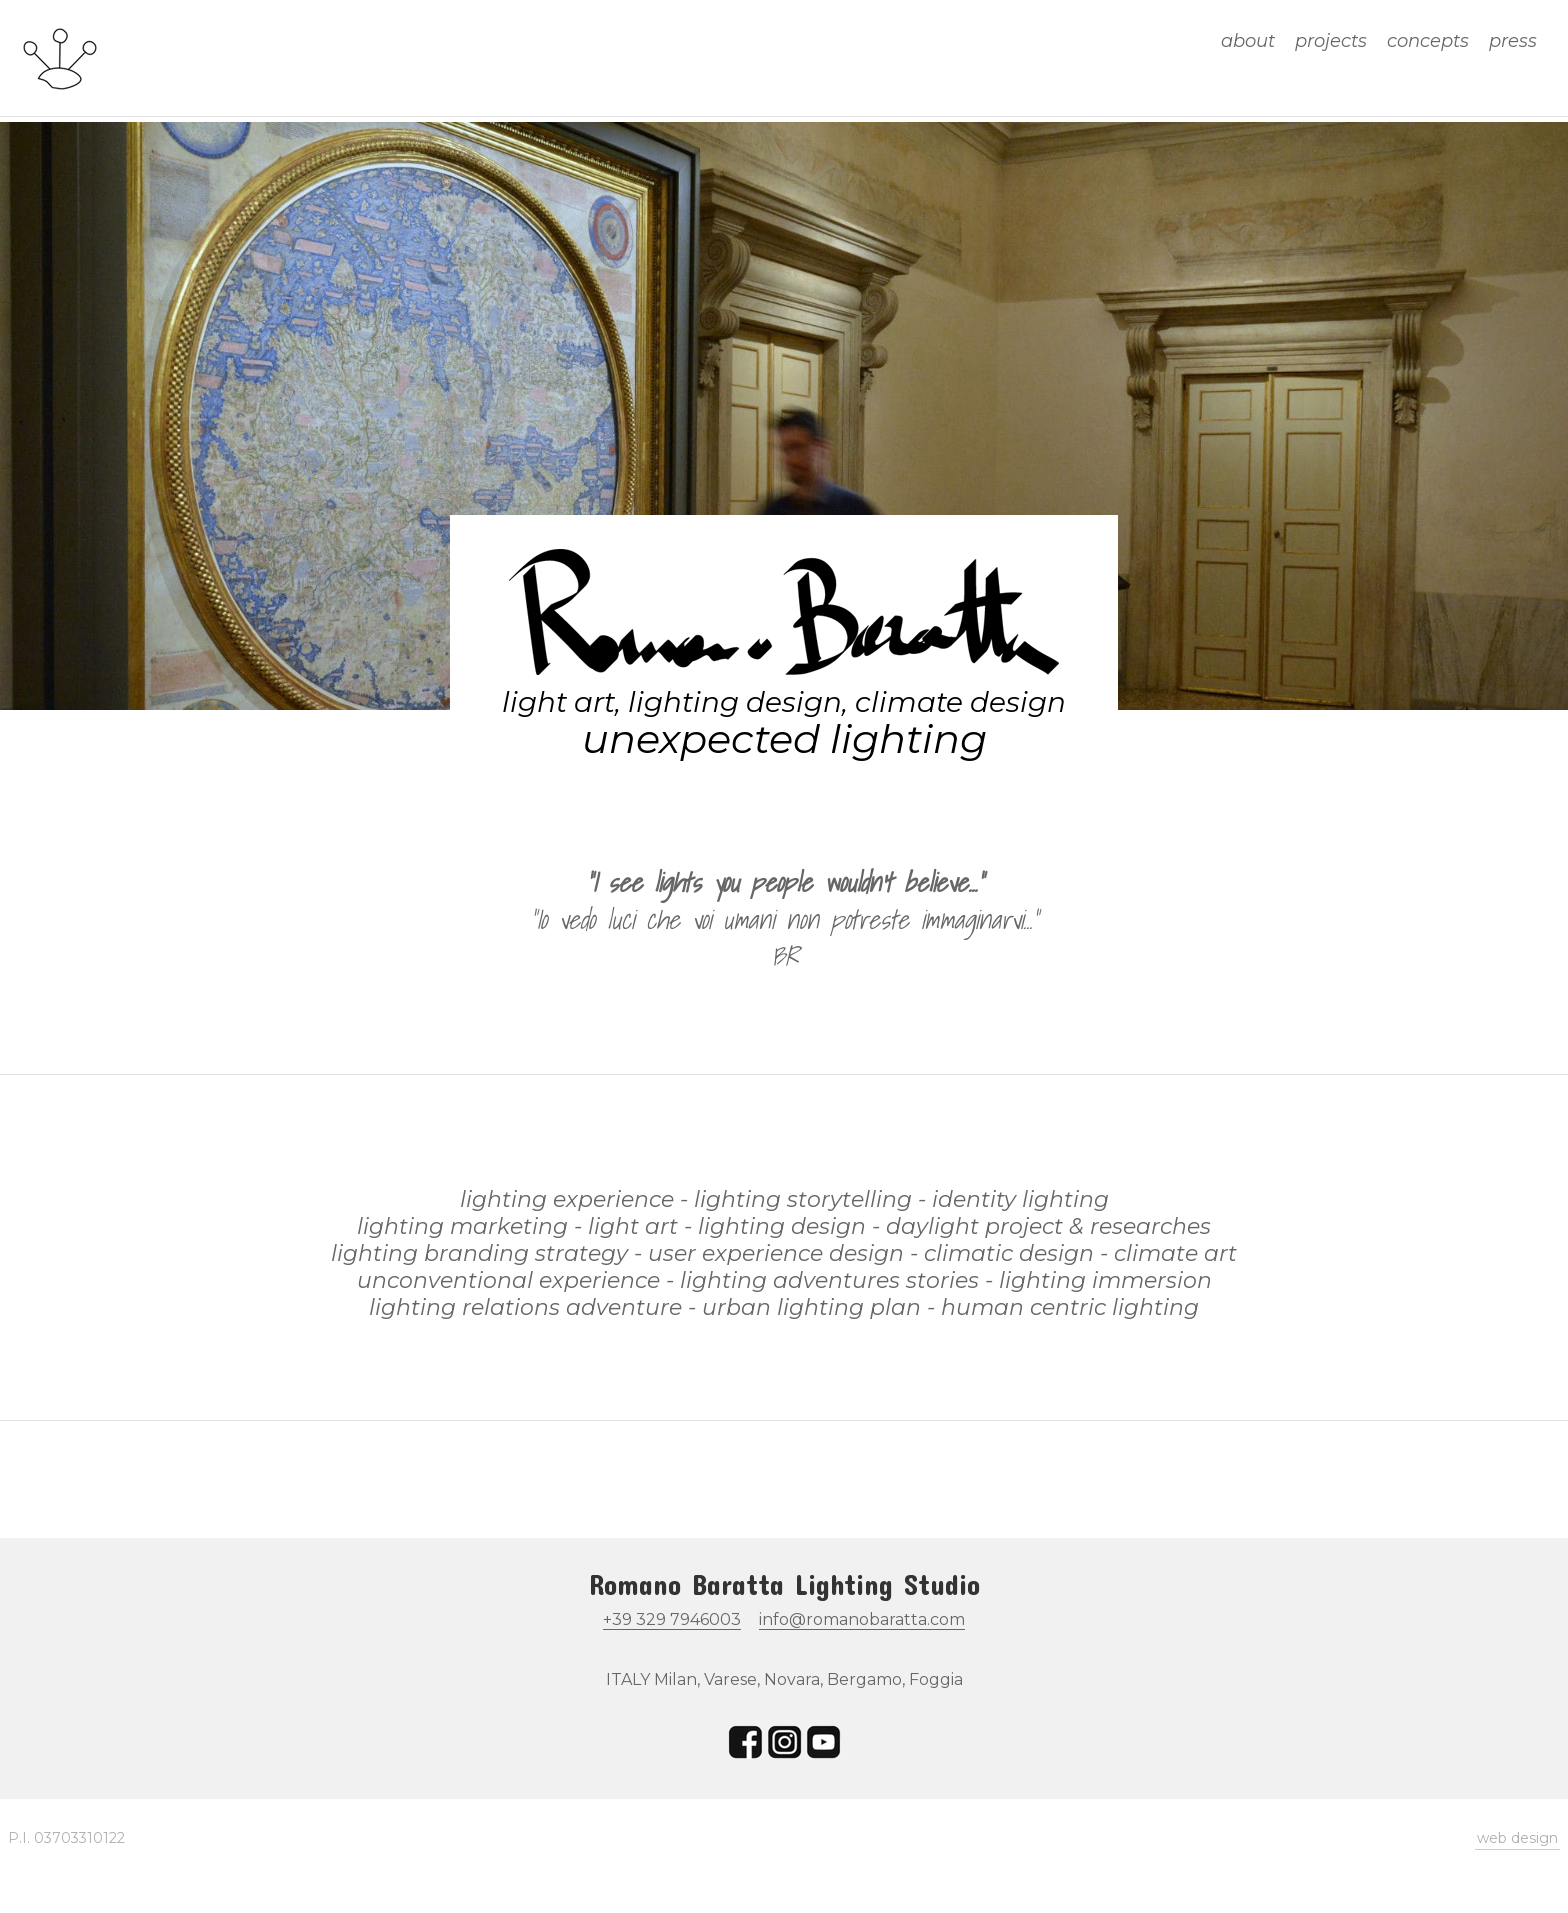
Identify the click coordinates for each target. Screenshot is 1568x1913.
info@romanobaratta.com (862, 1619)
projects (1331, 41)
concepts (1428, 41)
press (1513, 41)
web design (1517, 1838)
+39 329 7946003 (672, 1619)
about (1248, 41)
